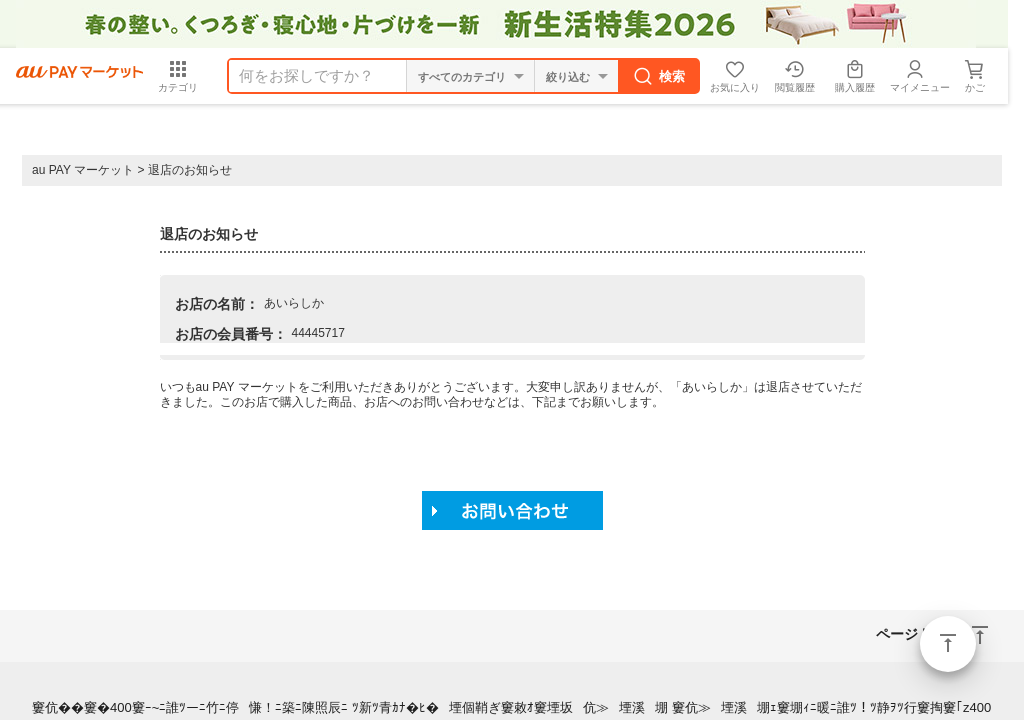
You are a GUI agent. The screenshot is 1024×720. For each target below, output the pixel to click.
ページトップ (948, 644)
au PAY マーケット (83, 170)
